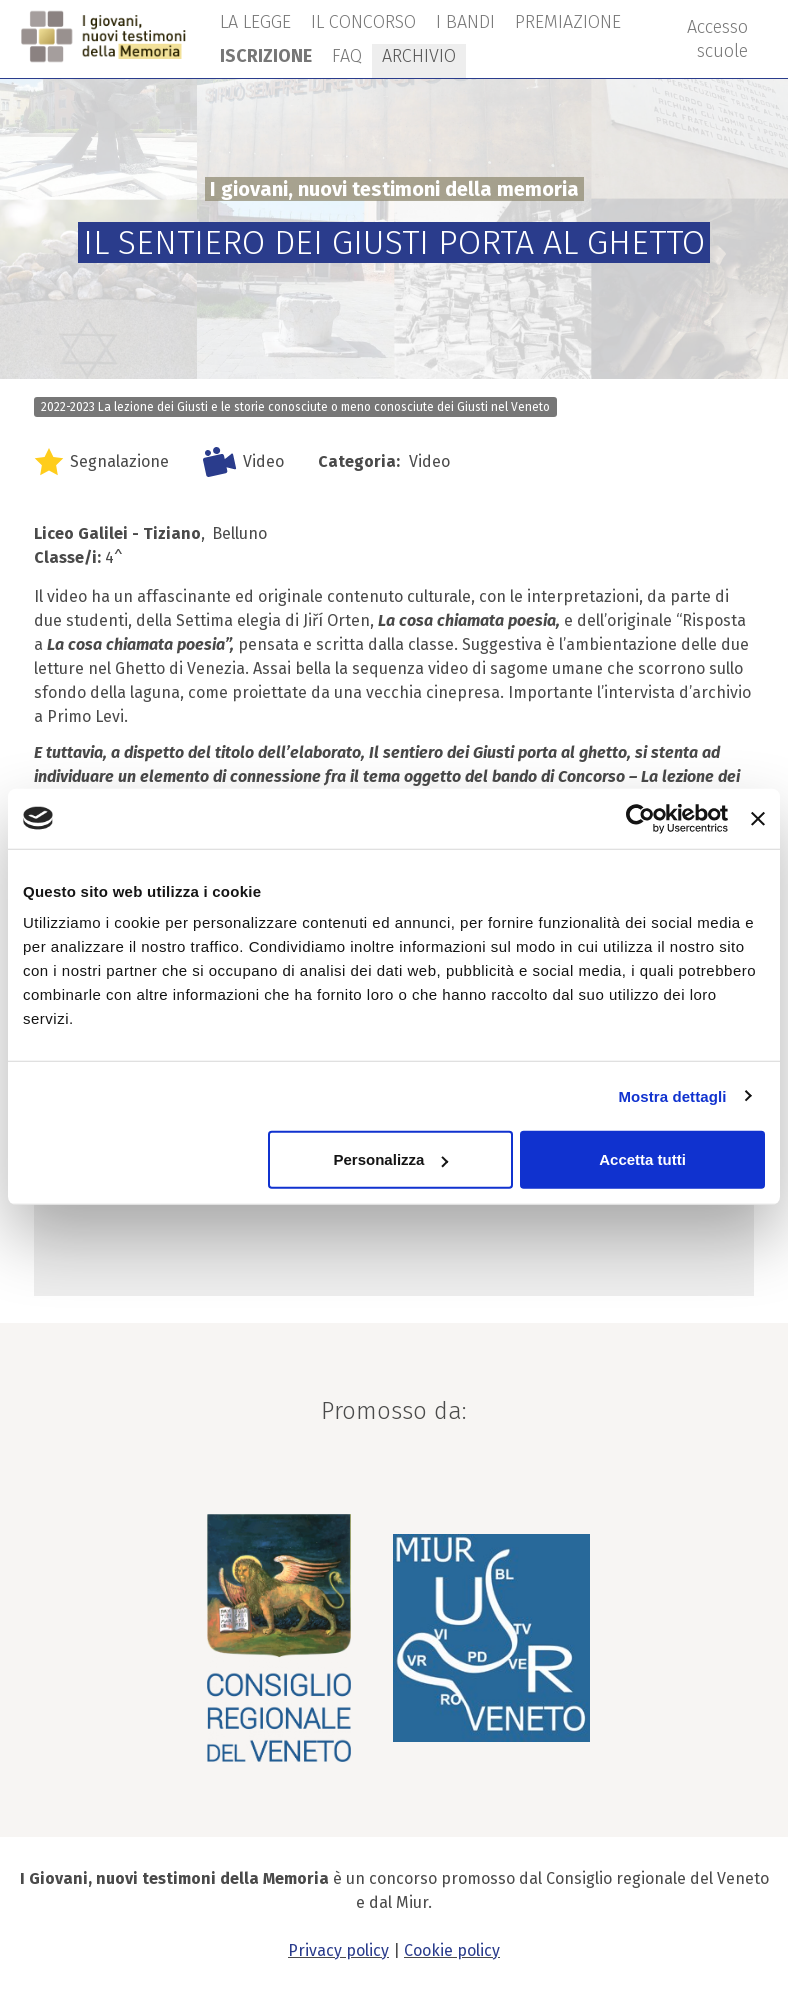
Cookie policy (452, 1950)
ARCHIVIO (419, 56)
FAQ (347, 56)
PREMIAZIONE (568, 22)
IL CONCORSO (363, 22)
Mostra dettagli (672, 1095)
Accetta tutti (642, 1159)
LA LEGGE (255, 22)
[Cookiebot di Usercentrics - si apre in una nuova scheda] (640, 818)
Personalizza (391, 1159)
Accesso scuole (717, 39)
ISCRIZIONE (266, 56)
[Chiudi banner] (758, 818)
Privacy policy (338, 1950)
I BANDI (465, 22)
